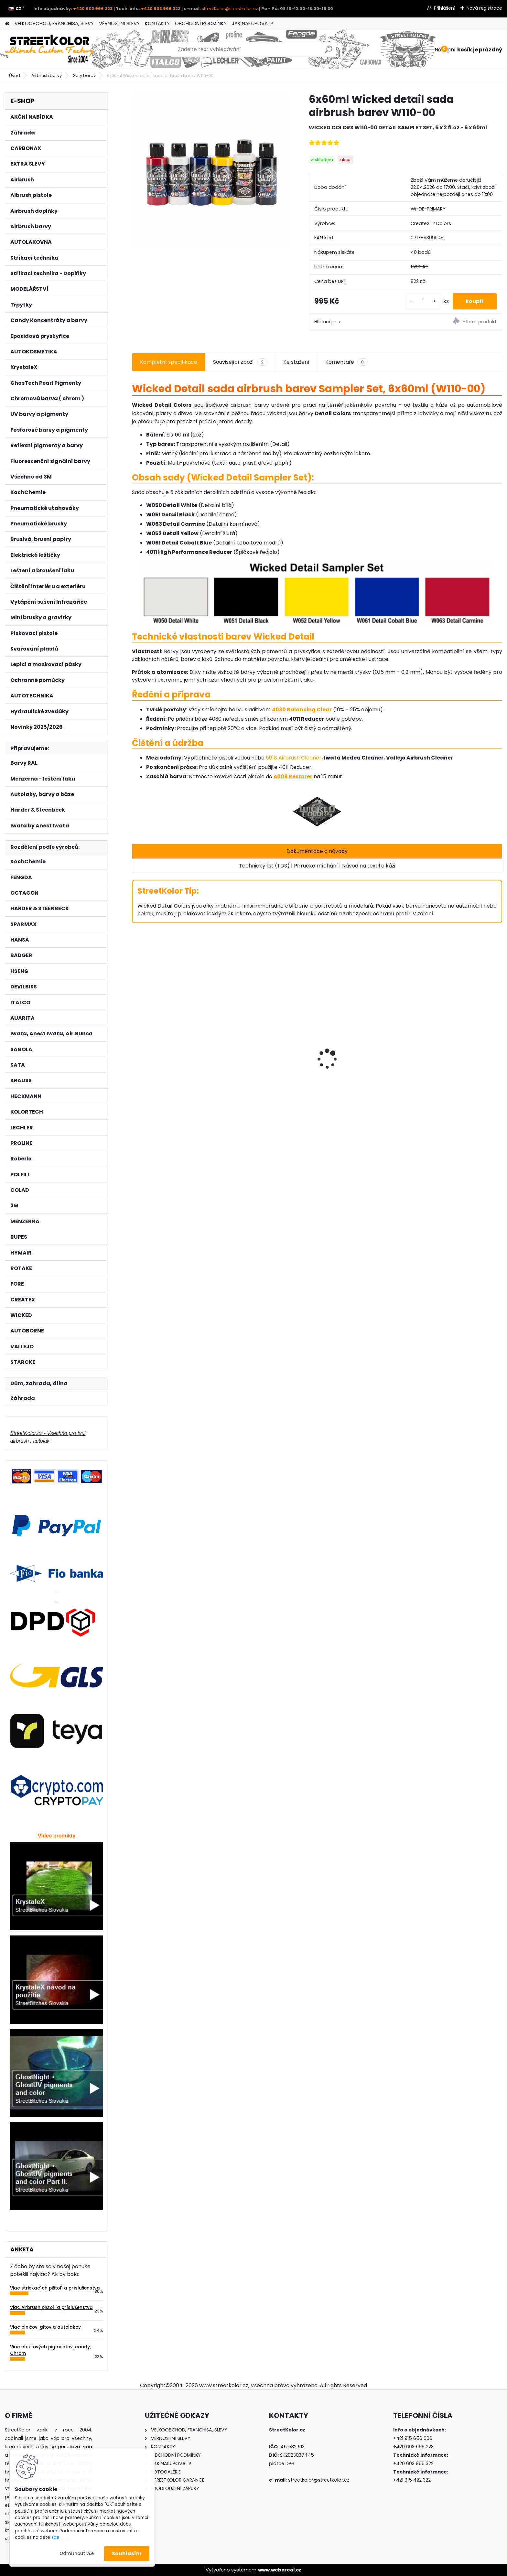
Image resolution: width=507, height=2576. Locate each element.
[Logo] (49, 49)
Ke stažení (296, 362)
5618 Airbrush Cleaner (293, 757)
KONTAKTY (157, 23)
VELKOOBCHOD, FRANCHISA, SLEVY (54, 23)
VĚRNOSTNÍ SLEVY (119, 23)
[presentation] (135, 1047)
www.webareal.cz (279, 2570)
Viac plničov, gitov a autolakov (45, 2327)
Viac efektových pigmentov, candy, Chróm (50, 2350)
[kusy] (422, 301)
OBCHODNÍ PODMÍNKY (201, 23)
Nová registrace (484, 8)
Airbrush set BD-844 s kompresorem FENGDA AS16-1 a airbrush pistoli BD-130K (456, 1059)
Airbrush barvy (46, 75)
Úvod (14, 75)
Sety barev (84, 75)
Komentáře (346, 362)
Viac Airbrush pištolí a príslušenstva (51, 2307)
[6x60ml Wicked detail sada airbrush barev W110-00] (210, 170)
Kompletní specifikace (168, 362)
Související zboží (240, 362)
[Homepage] (7, 23)
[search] (328, 52)
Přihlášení (444, 8)
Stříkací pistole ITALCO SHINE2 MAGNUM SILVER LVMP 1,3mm (268, 1057)
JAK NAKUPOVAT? (252, 23)
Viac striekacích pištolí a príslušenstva (55, 2288)
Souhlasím (127, 2553)
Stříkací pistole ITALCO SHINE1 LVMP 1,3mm (361, 1080)
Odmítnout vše (76, 2553)
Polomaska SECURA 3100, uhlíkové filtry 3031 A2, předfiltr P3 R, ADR (174, 1065)
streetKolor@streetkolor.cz (230, 8)
